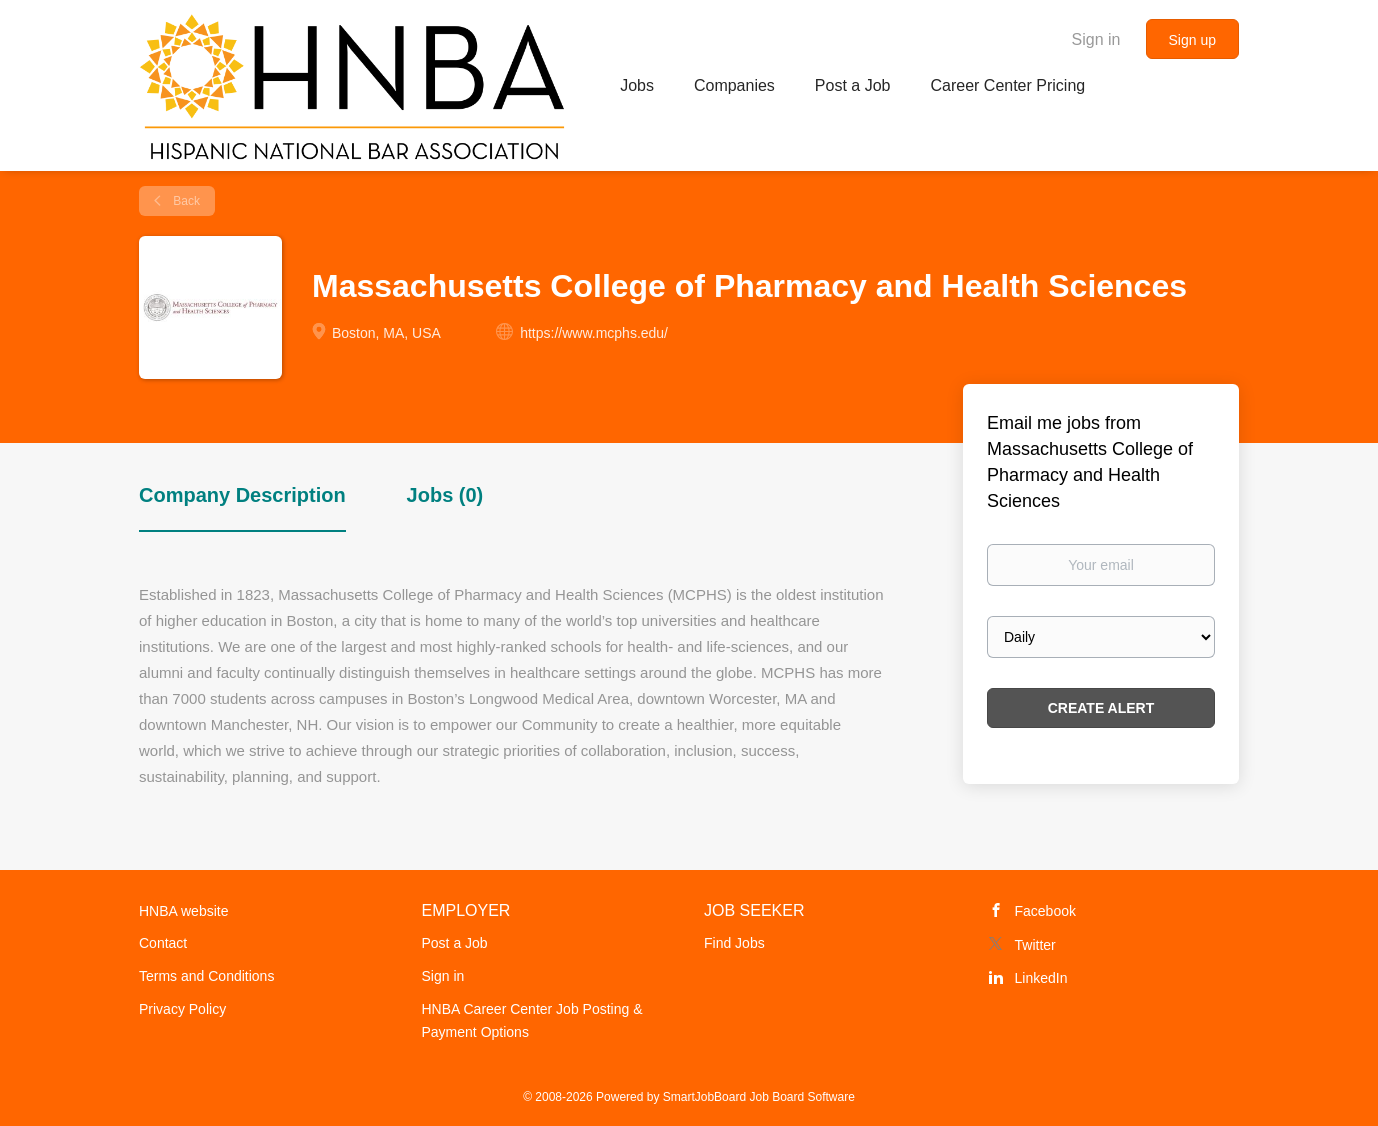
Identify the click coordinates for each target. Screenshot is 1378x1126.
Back (185, 201)
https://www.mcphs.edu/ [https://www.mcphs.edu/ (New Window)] (594, 333)
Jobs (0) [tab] (445, 495)
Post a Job (455, 943)
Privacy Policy (182, 1009)
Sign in (1096, 39)
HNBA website (183, 911)
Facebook (1045, 911)
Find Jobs (734, 943)
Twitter (1035, 945)
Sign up (1192, 40)
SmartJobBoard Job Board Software (759, 1097)
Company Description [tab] (242, 495)
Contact (163, 943)
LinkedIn (1041, 978)
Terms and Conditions (206, 976)
